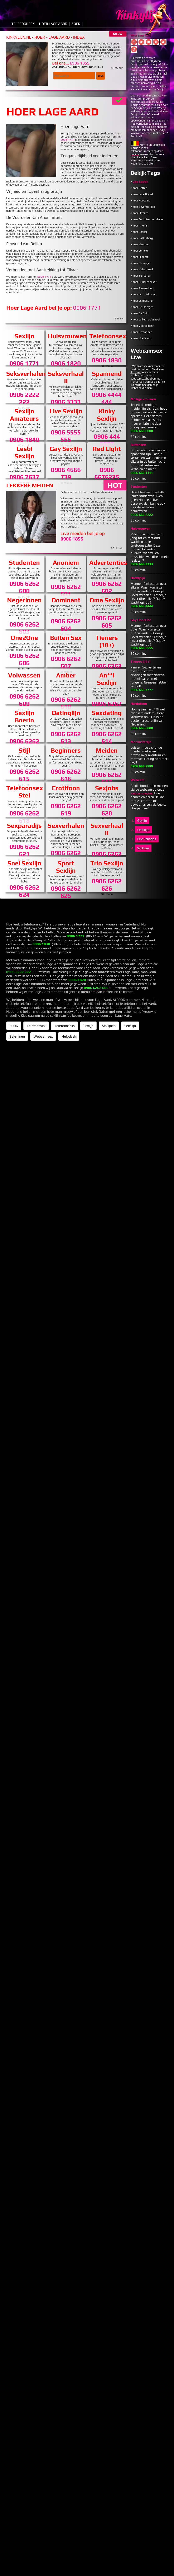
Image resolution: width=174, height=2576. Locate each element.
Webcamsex (43, 1036)
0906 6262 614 (107, 737)
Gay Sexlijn (66, 448)
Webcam (137, 780)
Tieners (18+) (140, 661)
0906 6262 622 (66, 856)
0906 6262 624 (24, 891)
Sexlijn (24, 336)
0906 (14, 1026)
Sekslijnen (17, 1036)
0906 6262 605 (107, 621)
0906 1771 (67, 139)
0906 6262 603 (24, 628)
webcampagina (142, 793)
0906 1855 (79, 63)
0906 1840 (24, 439)
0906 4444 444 (107, 398)
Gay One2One (141, 620)
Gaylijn (142, 820)
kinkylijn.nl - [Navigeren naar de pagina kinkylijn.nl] (20, 37)
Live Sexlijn (65, 411)
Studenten (139, 486)
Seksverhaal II (66, 377)
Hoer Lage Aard (140, 35)
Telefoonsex (107, 336)
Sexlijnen (109, 1026)
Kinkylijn (138, 15)
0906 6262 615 (24, 775)
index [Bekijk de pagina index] (78, 37)
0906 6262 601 (66, 590)
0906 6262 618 (24, 817)
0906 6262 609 (24, 700)
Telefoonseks (64, 1026)
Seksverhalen (26, 373)
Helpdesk (69, 1036)
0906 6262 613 (66, 737)
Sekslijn (130, 1026)
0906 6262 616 (66, 775)
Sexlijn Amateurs (24, 415)
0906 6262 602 (107, 587)
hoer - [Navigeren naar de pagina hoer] (41, 37)
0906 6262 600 (24, 587)
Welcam (143, 848)
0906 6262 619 (66, 809)
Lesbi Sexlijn (24, 452)
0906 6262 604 (66, 625)
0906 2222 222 (24, 398)
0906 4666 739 (66, 473)
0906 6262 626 (107, 884)
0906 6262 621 (24, 850)
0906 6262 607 (66, 662)
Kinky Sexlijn (107, 415)
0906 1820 (66, 363)
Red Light (107, 448)
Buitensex (138, 445)
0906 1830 (107, 360)
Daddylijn (138, 578)
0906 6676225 (106, 473)
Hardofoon (139, 703)
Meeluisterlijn (141, 742)
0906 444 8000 (107, 440)
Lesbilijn (143, 830)
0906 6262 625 (66, 892)
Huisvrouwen (67, 336)
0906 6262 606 (24, 659)
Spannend (107, 373)
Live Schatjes (146, 839)
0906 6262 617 (107, 778)
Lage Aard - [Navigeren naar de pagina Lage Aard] (60, 37)
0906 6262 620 (107, 809)
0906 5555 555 (66, 436)
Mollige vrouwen (143, 399)
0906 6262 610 (66, 703)
